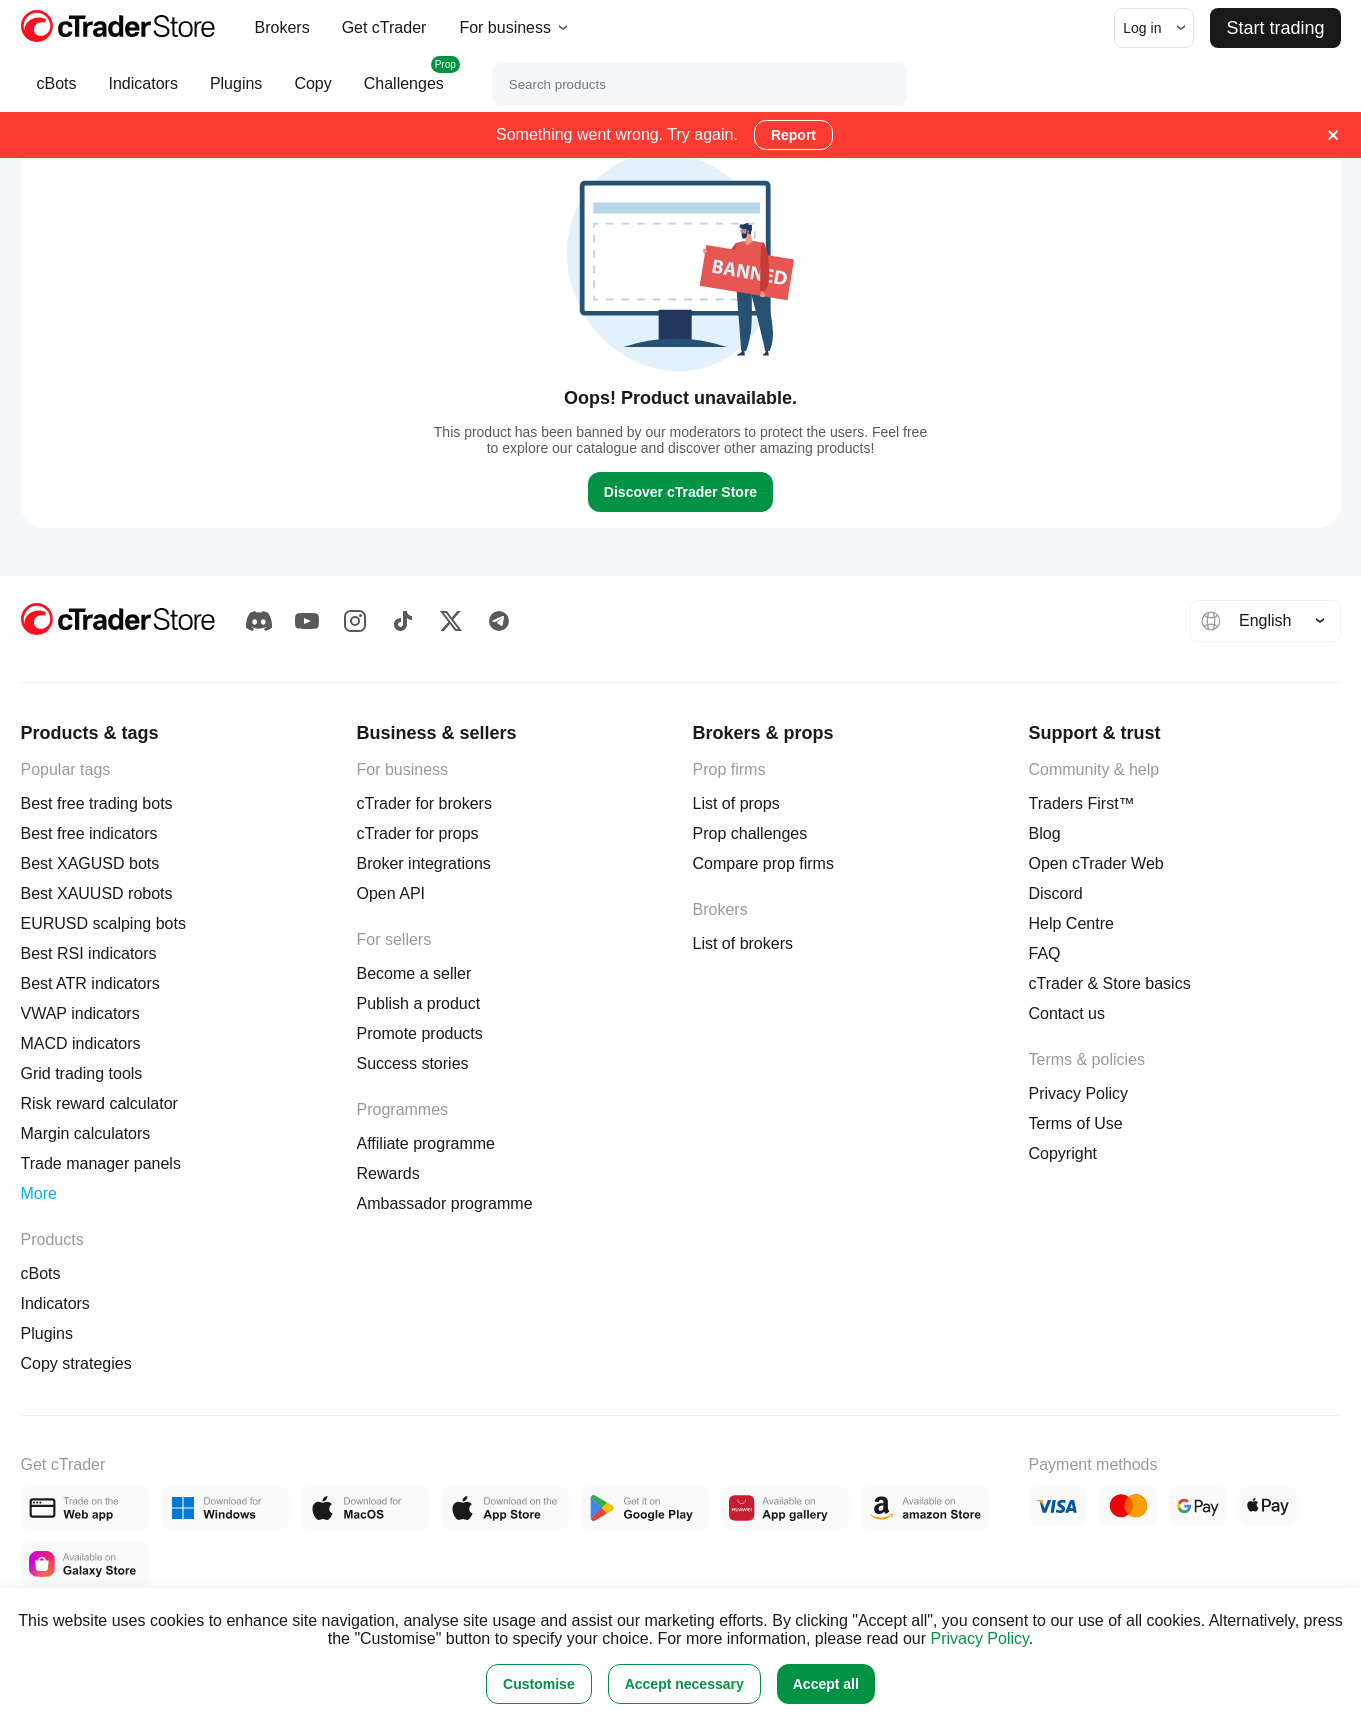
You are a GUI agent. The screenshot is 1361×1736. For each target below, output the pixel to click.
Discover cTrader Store (680, 492)
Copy (312, 93)
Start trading (1275, 28)
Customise (539, 1684)
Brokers (282, 27)
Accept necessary (684, 1684)
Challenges (404, 84)
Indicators (143, 93)
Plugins (236, 93)
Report (793, 135)
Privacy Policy (979, 1638)
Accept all (826, 1684)
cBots (57, 93)
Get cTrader (384, 27)
